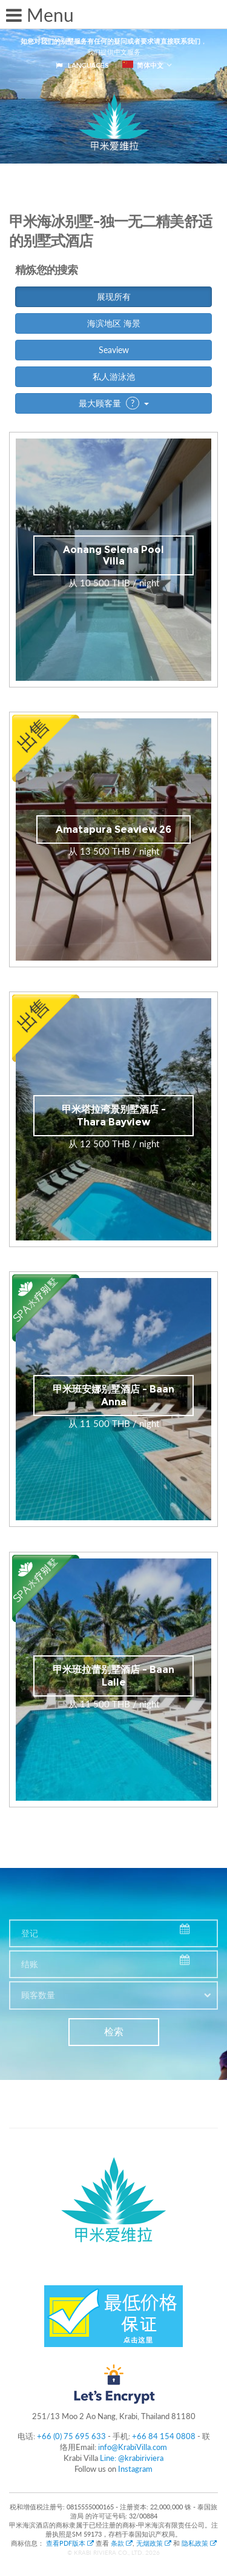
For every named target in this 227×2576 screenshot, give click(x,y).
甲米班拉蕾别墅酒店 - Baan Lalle (113, 1676)
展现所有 (114, 296)
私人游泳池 (114, 376)
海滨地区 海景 (113, 323)
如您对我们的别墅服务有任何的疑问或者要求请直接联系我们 (110, 41)
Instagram (135, 2469)
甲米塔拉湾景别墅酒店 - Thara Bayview (114, 1116)
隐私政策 (199, 2543)
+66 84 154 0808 (164, 2436)
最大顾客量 (114, 403)
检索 (113, 2032)
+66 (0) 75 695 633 (71, 2436)
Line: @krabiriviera (131, 2458)
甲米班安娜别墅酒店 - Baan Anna (113, 1395)
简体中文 (142, 65)
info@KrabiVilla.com (132, 2447)
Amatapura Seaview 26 (113, 829)
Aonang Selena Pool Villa (113, 555)
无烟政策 (153, 2543)
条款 (122, 2543)
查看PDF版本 (71, 2543)
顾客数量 (38, 1995)
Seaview (114, 350)
